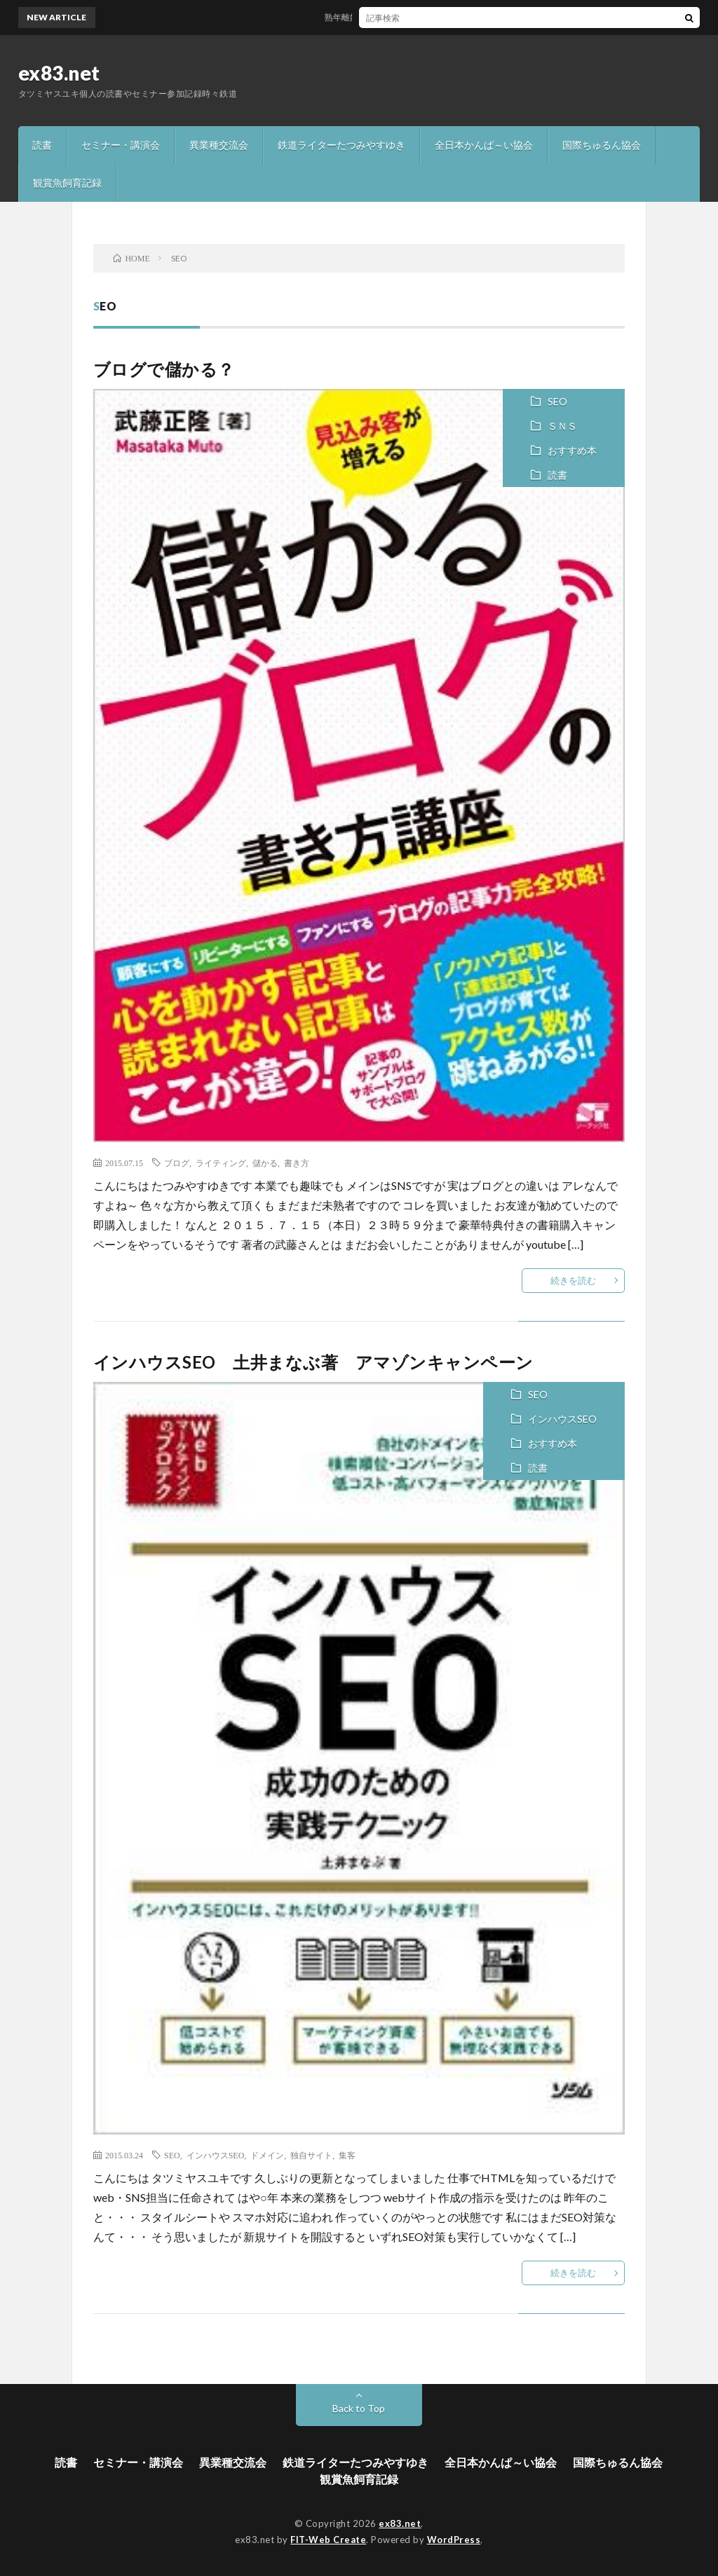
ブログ (176, 1162)
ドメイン (267, 2155)
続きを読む (573, 1280)
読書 (42, 145)
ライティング (221, 1162)
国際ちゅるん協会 (601, 145)
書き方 (296, 1162)
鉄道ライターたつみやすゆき (341, 145)
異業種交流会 (218, 145)
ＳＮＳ (562, 426)
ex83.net (59, 73)
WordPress (454, 2539)
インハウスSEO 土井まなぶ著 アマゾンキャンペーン (313, 1362)
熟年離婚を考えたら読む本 (380, 17)
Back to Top (358, 2408)
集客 (347, 2155)
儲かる (265, 1162)
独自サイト (311, 2155)
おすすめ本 (572, 450)
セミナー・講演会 (120, 145)
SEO (557, 401)
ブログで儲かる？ (164, 369)
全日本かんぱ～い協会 (484, 145)
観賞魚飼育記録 (67, 183)
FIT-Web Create (328, 2539)
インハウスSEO (562, 1419)
